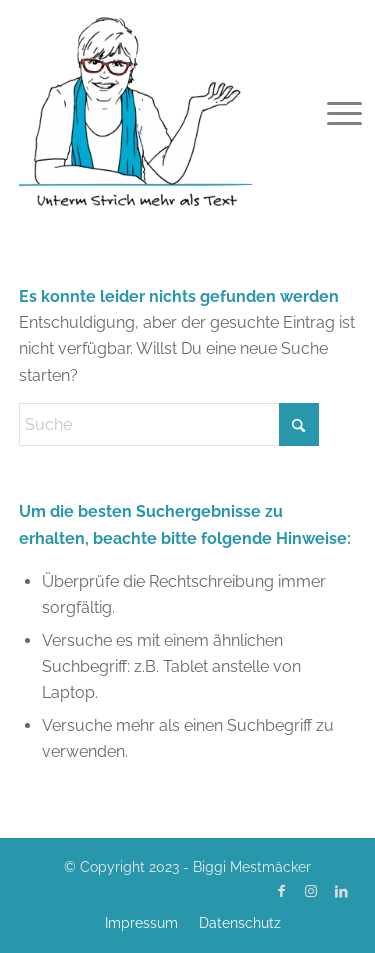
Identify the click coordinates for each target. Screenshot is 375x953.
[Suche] (169, 424)
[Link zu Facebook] (281, 891)
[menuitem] (329, 112)
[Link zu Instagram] (311, 891)
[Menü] (329, 112)
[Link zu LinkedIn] (341, 891)
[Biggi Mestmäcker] (154, 110)
